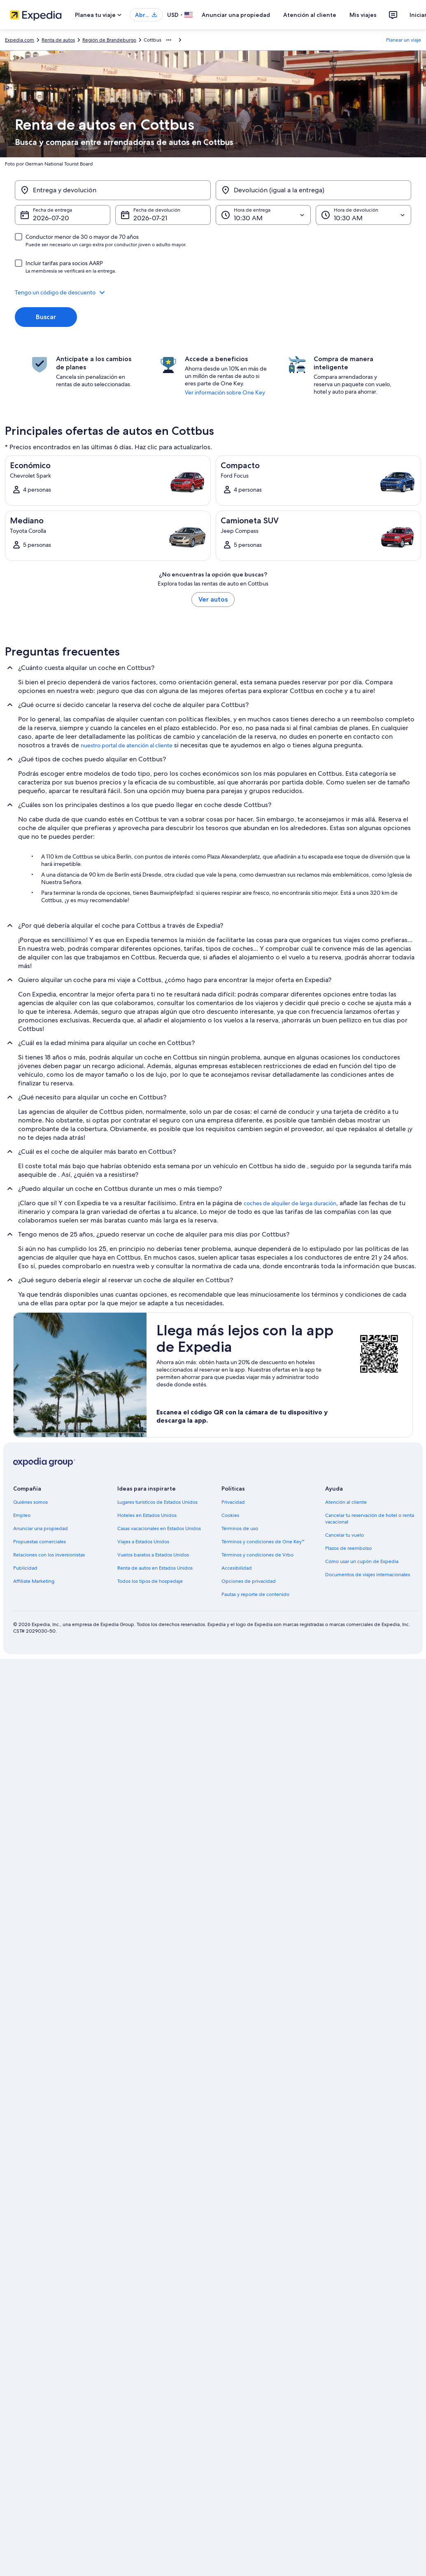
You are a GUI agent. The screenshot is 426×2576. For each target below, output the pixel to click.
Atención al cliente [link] (346, 1502)
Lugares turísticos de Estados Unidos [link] (157, 1502)
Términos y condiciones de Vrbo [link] (257, 1555)
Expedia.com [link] (19, 40)
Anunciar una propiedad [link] (40, 1528)
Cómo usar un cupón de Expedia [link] (361, 1561)
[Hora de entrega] (263, 215)
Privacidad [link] (233, 1502)
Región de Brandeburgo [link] (109, 40)
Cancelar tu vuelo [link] (344, 1535)
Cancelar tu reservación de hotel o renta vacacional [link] (369, 1518)
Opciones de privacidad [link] (248, 1581)
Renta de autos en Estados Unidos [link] (155, 1568)
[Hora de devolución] (363, 215)
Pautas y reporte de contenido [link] (255, 1594)
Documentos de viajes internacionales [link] (367, 1574)
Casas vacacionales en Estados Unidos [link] (159, 1528)
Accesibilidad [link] (236, 1568)
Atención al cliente (309, 15)
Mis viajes (363, 15)
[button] (213, 292)
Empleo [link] (21, 1515)
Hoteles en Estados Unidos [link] (147, 1515)
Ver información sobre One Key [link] (225, 392)
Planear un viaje (403, 40)
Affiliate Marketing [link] (33, 1581)
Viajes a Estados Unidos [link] (143, 1541)
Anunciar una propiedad (236, 15)
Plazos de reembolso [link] (348, 1548)
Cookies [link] (230, 1515)
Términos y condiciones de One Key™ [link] (263, 1541)
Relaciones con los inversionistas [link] (49, 1555)
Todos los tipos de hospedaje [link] (150, 1581)
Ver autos (213, 599)
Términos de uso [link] (239, 1528)
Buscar (46, 317)
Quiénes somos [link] (30, 1502)
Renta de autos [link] (58, 40)
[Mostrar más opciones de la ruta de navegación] (168, 40)
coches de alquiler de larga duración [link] (290, 1203)
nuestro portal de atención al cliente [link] (126, 745)
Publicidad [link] (25, 1568)
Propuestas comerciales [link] (39, 1541)
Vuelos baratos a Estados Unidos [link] (153, 1555)
